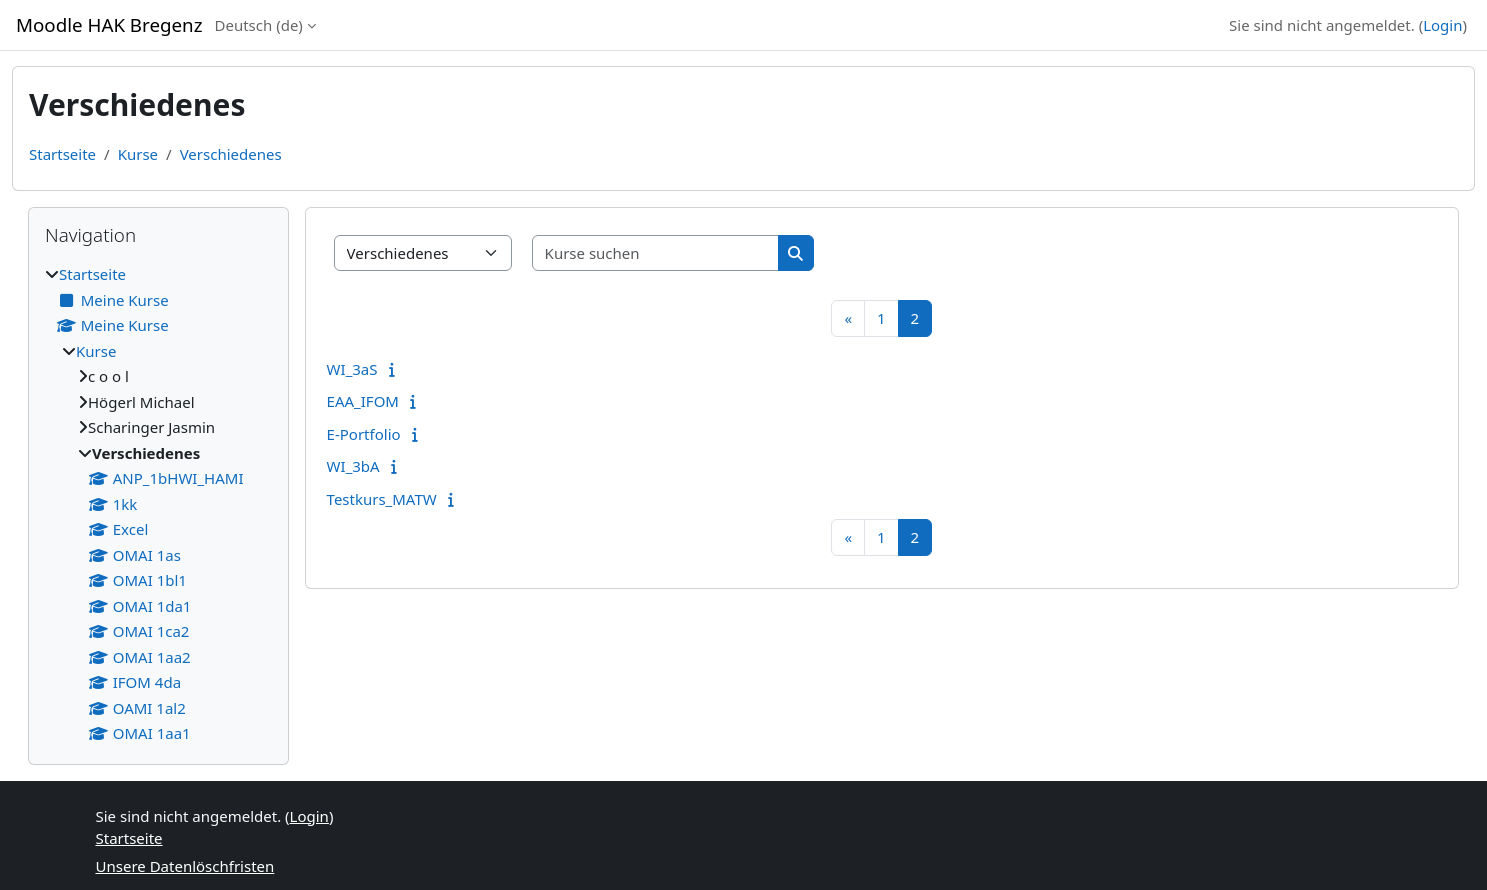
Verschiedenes (231, 154)
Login (1442, 25)
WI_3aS (352, 369)
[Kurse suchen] (656, 253)
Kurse (138, 154)
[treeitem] (158, 504)
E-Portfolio (364, 434)
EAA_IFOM (363, 401)
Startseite (62, 154)
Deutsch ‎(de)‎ (259, 25)
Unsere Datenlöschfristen (185, 866)
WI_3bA (353, 466)
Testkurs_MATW (382, 499)
